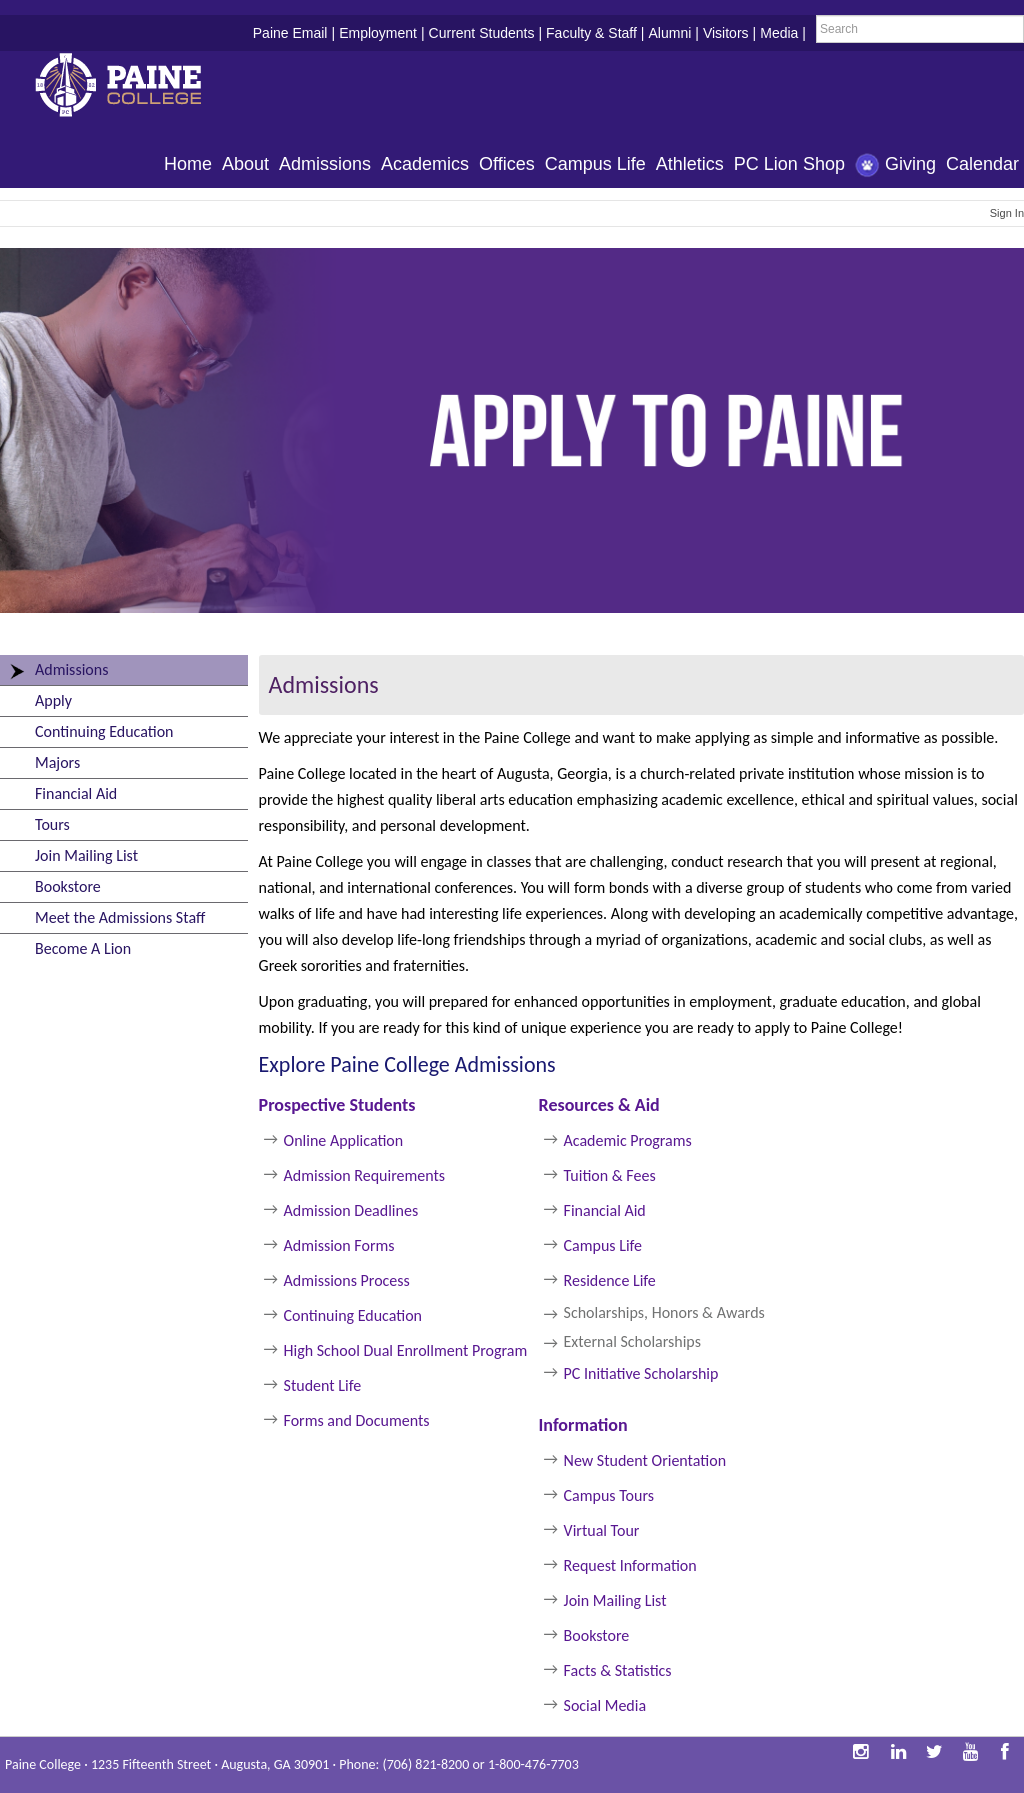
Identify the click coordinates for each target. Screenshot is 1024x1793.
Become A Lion (83, 948)
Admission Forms (339, 1245)
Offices (507, 164)
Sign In (1007, 213)
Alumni (669, 33)
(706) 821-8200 (425, 1764)
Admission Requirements (365, 1175)
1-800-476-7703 (533, 1764)
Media (779, 33)
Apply (53, 700)
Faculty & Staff (591, 33)
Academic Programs (628, 1140)
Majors (57, 762)
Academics (425, 164)
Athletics (690, 164)
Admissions (325, 164)
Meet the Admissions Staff (120, 917)
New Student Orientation (645, 1460)
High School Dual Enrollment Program (406, 1350)
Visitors (726, 33)
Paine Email (290, 33)
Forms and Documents (357, 1420)
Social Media (605, 1705)
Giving (895, 165)
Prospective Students (337, 1105)
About (245, 164)
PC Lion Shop (789, 164)
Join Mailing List (86, 855)
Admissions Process (347, 1280)
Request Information (630, 1565)
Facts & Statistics (618, 1670)
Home (188, 164)
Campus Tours (609, 1495)
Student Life (323, 1385)
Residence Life (610, 1280)
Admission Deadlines (351, 1210)
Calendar (982, 164)
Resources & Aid (599, 1105)
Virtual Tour (602, 1530)
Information (583, 1425)
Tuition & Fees (610, 1175)
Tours (52, 824)
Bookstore (68, 886)
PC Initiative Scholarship (643, 1373)
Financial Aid (76, 793)
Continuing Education (104, 731)
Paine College (135, 88)
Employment (378, 33)
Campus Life (595, 164)
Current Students (482, 33)
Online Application (344, 1140)
